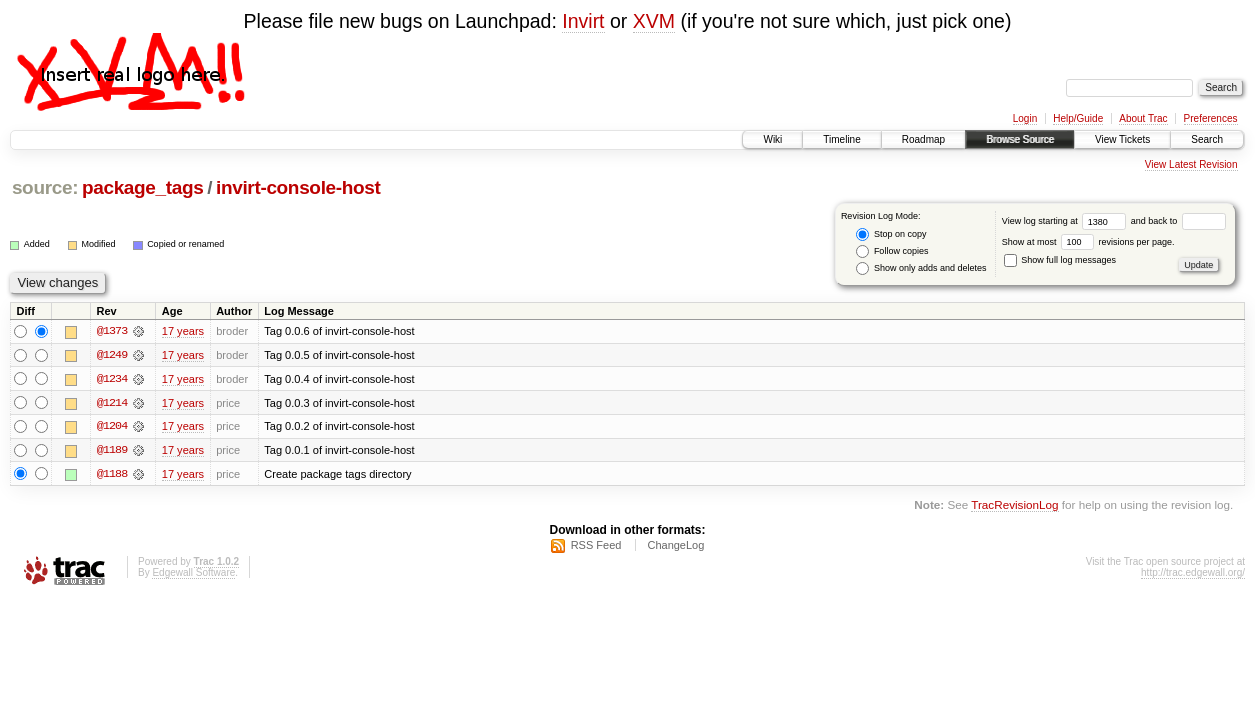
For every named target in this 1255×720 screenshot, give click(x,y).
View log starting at (1066, 221)
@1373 (112, 331)
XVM (654, 21)
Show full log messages (1060, 260)
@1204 (112, 427)
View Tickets (1122, 139)
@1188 (112, 475)
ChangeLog (675, 546)
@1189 (112, 451)
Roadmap (923, 139)
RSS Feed (596, 546)
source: (45, 187)
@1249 (112, 355)
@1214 (112, 403)
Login (1025, 118)
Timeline (841, 139)
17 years (183, 331)
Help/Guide (1078, 118)
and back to (1178, 221)
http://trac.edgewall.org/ (1193, 573)
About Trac (1143, 118)
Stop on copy (891, 234)
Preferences (1211, 118)
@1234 (112, 379)
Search (1207, 139)
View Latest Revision (1191, 164)
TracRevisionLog (1014, 506)
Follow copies (892, 251)
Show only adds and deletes (921, 268)
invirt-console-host (298, 187)
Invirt (583, 21)
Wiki (772, 139)
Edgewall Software (193, 573)
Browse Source (1020, 139)
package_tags (143, 187)
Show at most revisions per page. (1088, 242)
